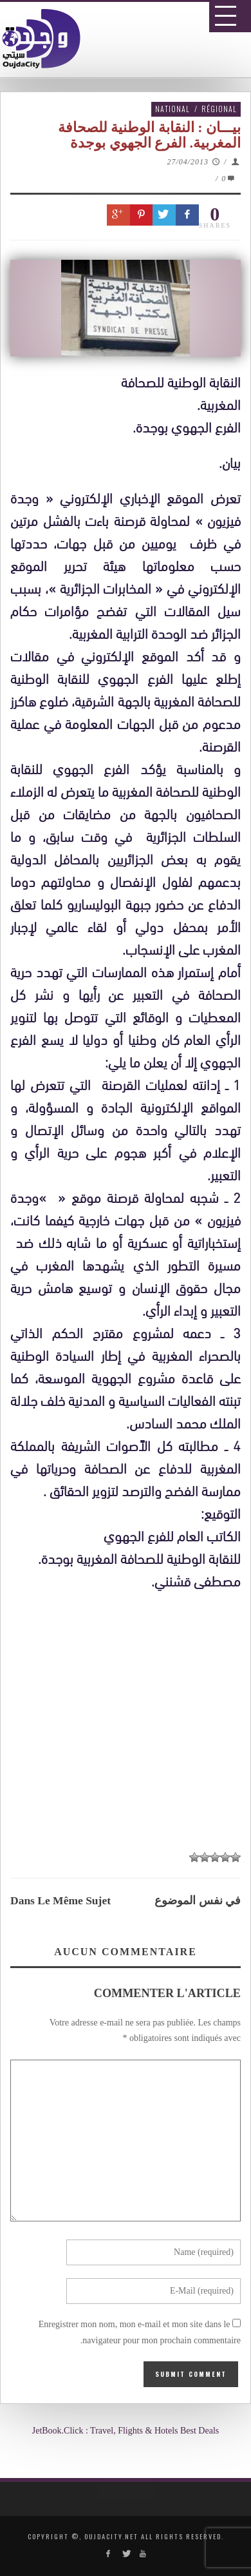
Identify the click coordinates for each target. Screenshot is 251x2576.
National (172, 108)
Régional (219, 108)
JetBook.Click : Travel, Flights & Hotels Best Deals (125, 2430)
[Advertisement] (130, 1984)
